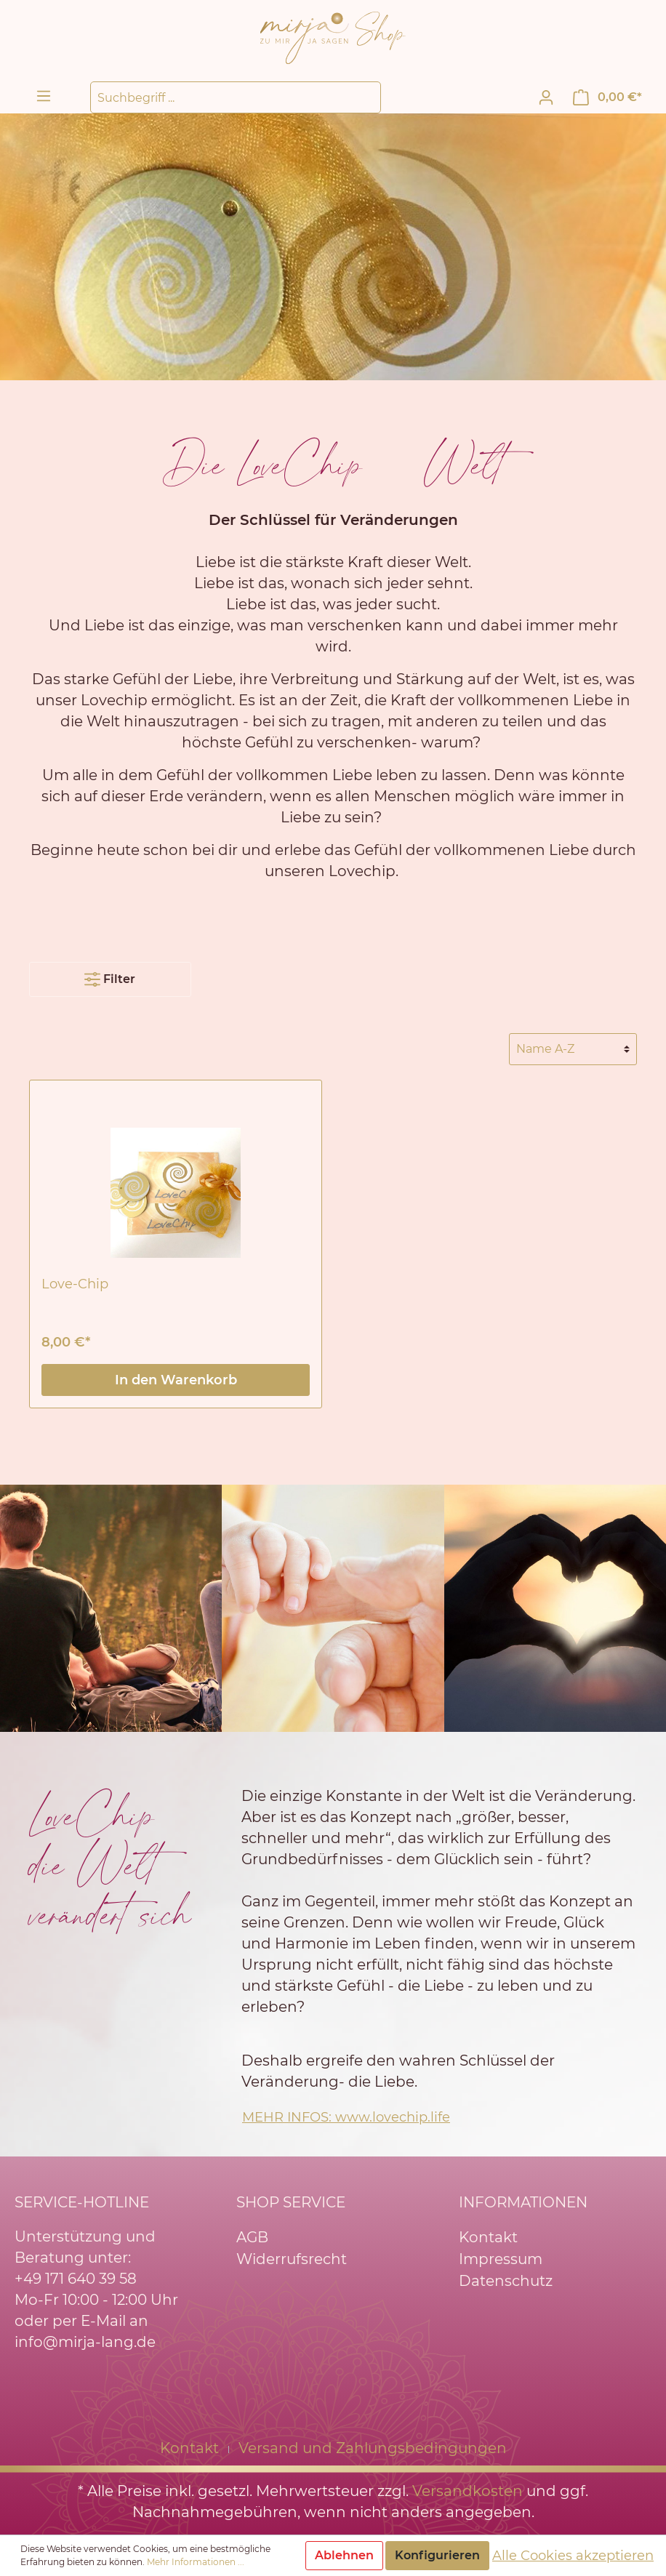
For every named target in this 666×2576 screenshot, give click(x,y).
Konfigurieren (437, 2555)
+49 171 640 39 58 (76, 2278)
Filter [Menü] (109, 976)
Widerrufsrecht (291, 2259)
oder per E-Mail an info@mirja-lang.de (85, 2331)
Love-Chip (74, 1284)
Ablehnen (344, 2555)
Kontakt (488, 2237)
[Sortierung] (573, 1049)
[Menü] (43, 96)
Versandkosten (467, 2491)
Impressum (500, 2259)
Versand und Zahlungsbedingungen (372, 2448)
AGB (252, 2237)
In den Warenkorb (176, 1380)
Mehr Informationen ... (195, 2561)
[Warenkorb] (607, 97)
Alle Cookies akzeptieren (573, 2556)
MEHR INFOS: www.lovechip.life (346, 2117)
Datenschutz (506, 2281)
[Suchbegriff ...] (235, 97)
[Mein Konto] (546, 97)
